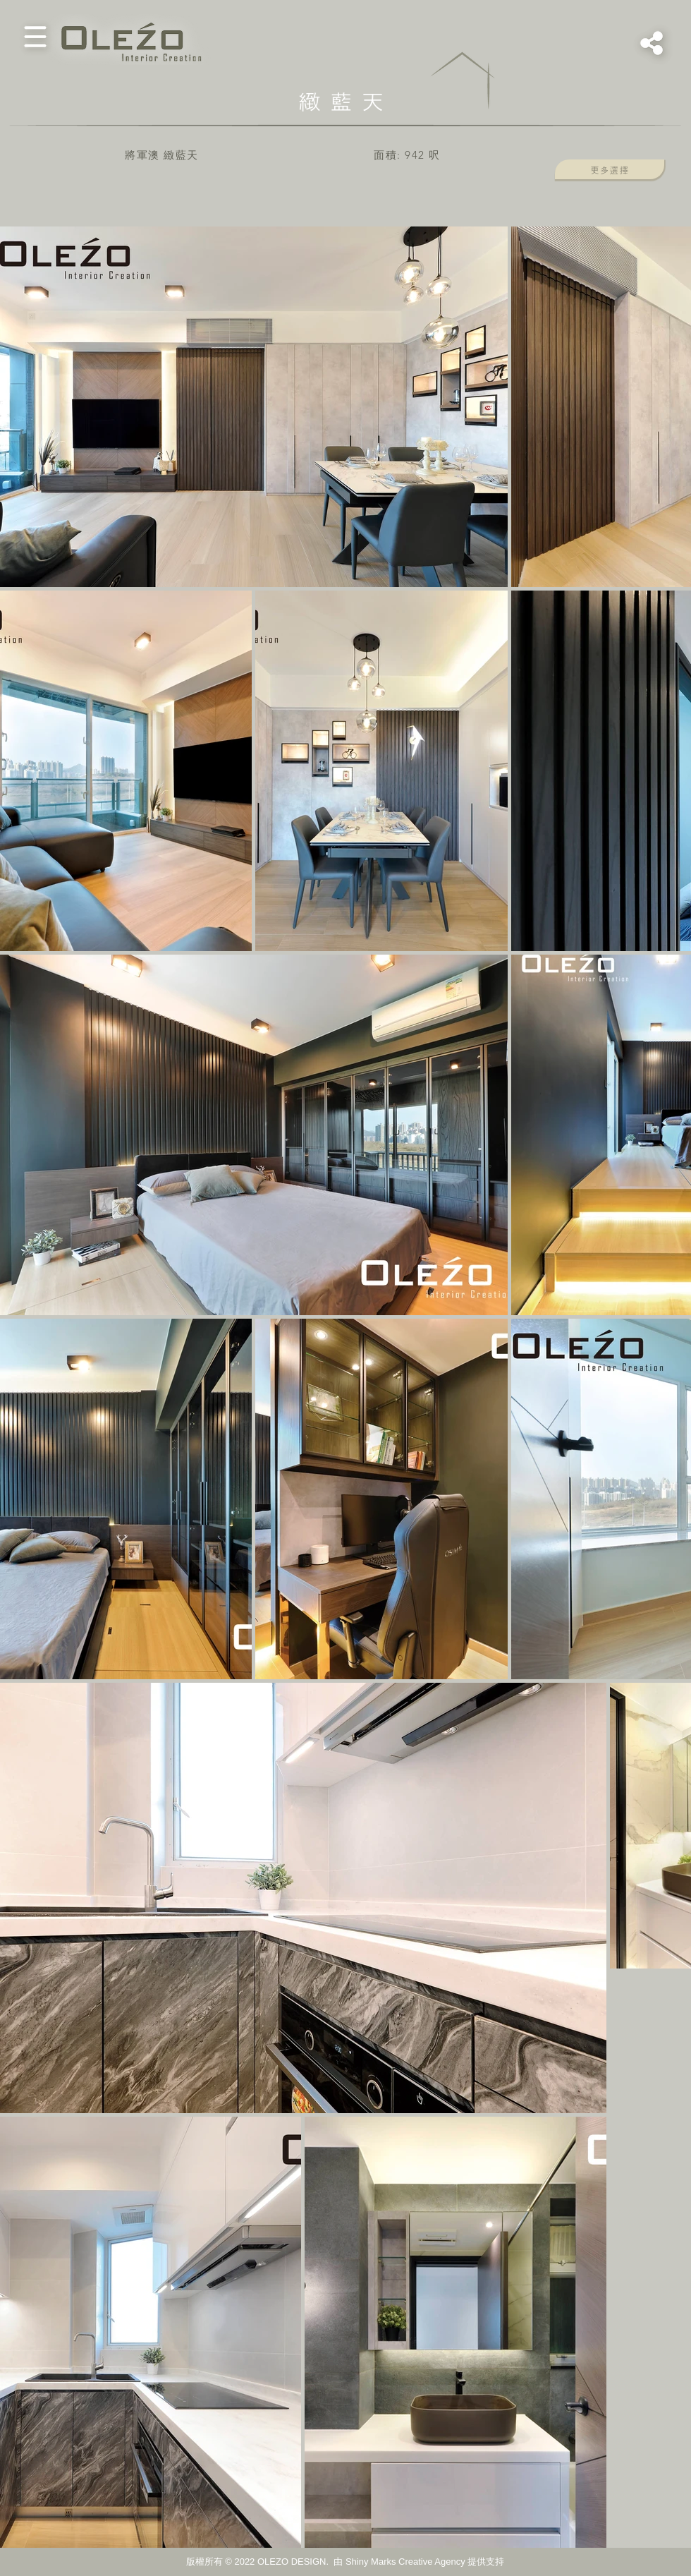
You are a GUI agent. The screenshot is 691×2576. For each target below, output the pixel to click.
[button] (35, 37)
